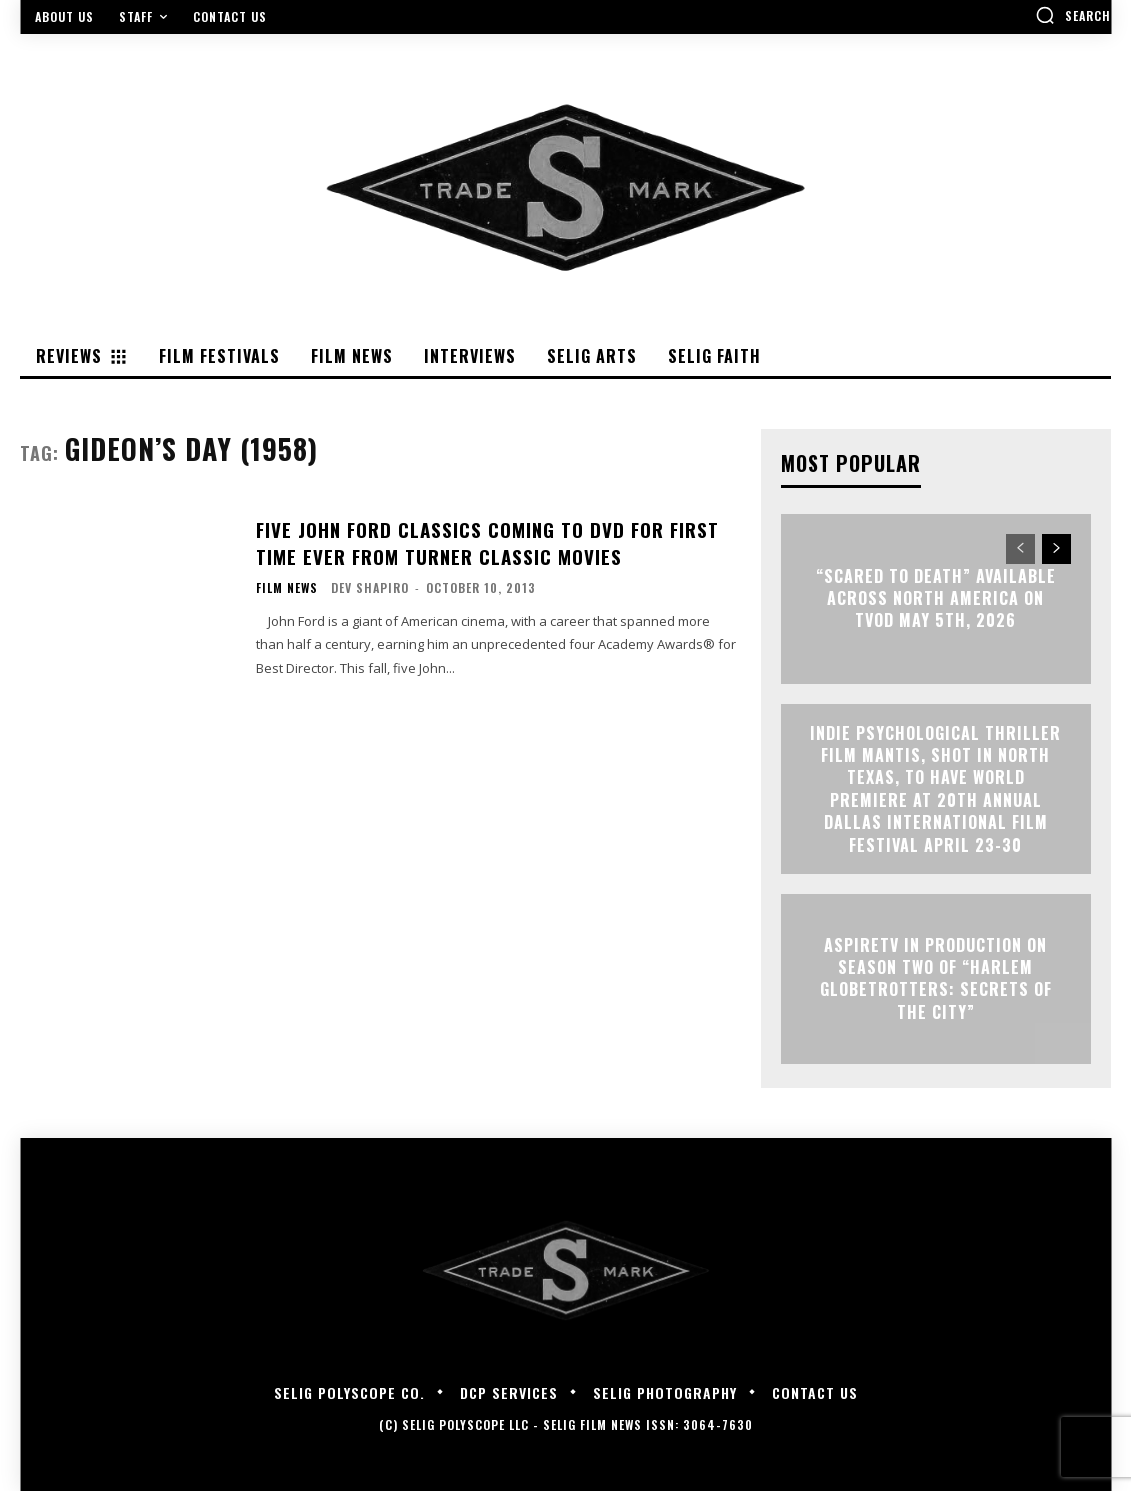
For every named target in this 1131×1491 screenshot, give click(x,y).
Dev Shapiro (370, 586)
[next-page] (1056, 549)
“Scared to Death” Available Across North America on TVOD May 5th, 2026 (936, 598)
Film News (287, 587)
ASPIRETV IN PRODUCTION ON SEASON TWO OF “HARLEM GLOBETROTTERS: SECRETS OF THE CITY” (936, 978)
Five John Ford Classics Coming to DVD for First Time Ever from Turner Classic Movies (481, 542)
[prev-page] (1020, 549)
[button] (1073, 15)
